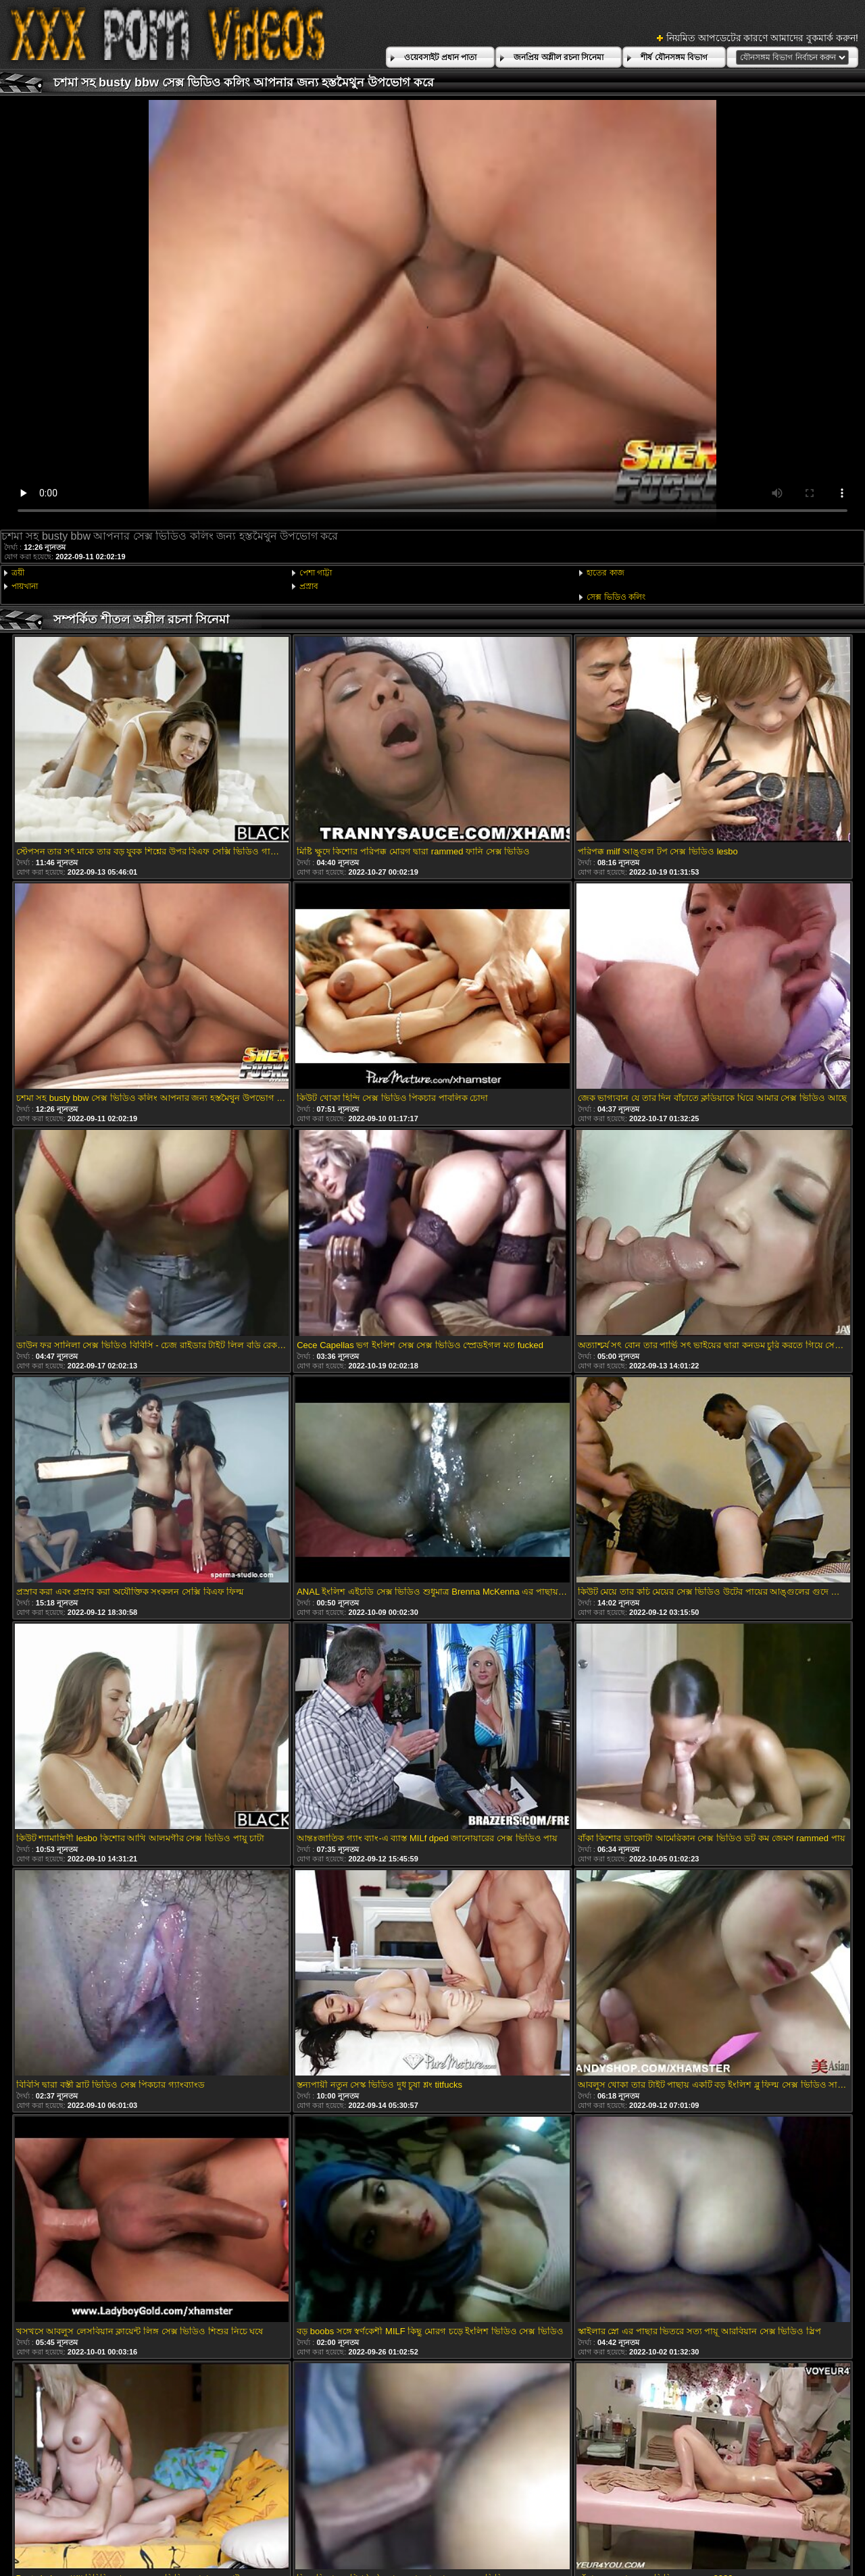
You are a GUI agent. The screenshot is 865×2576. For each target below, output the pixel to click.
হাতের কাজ (605, 572)
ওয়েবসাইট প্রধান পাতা (440, 57)
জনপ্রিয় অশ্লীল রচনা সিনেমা (558, 57)
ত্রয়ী (17, 572)
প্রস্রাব (308, 586)
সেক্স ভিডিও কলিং (616, 597)
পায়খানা (24, 586)
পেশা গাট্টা (315, 572)
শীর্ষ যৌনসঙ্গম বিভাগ (674, 57)
